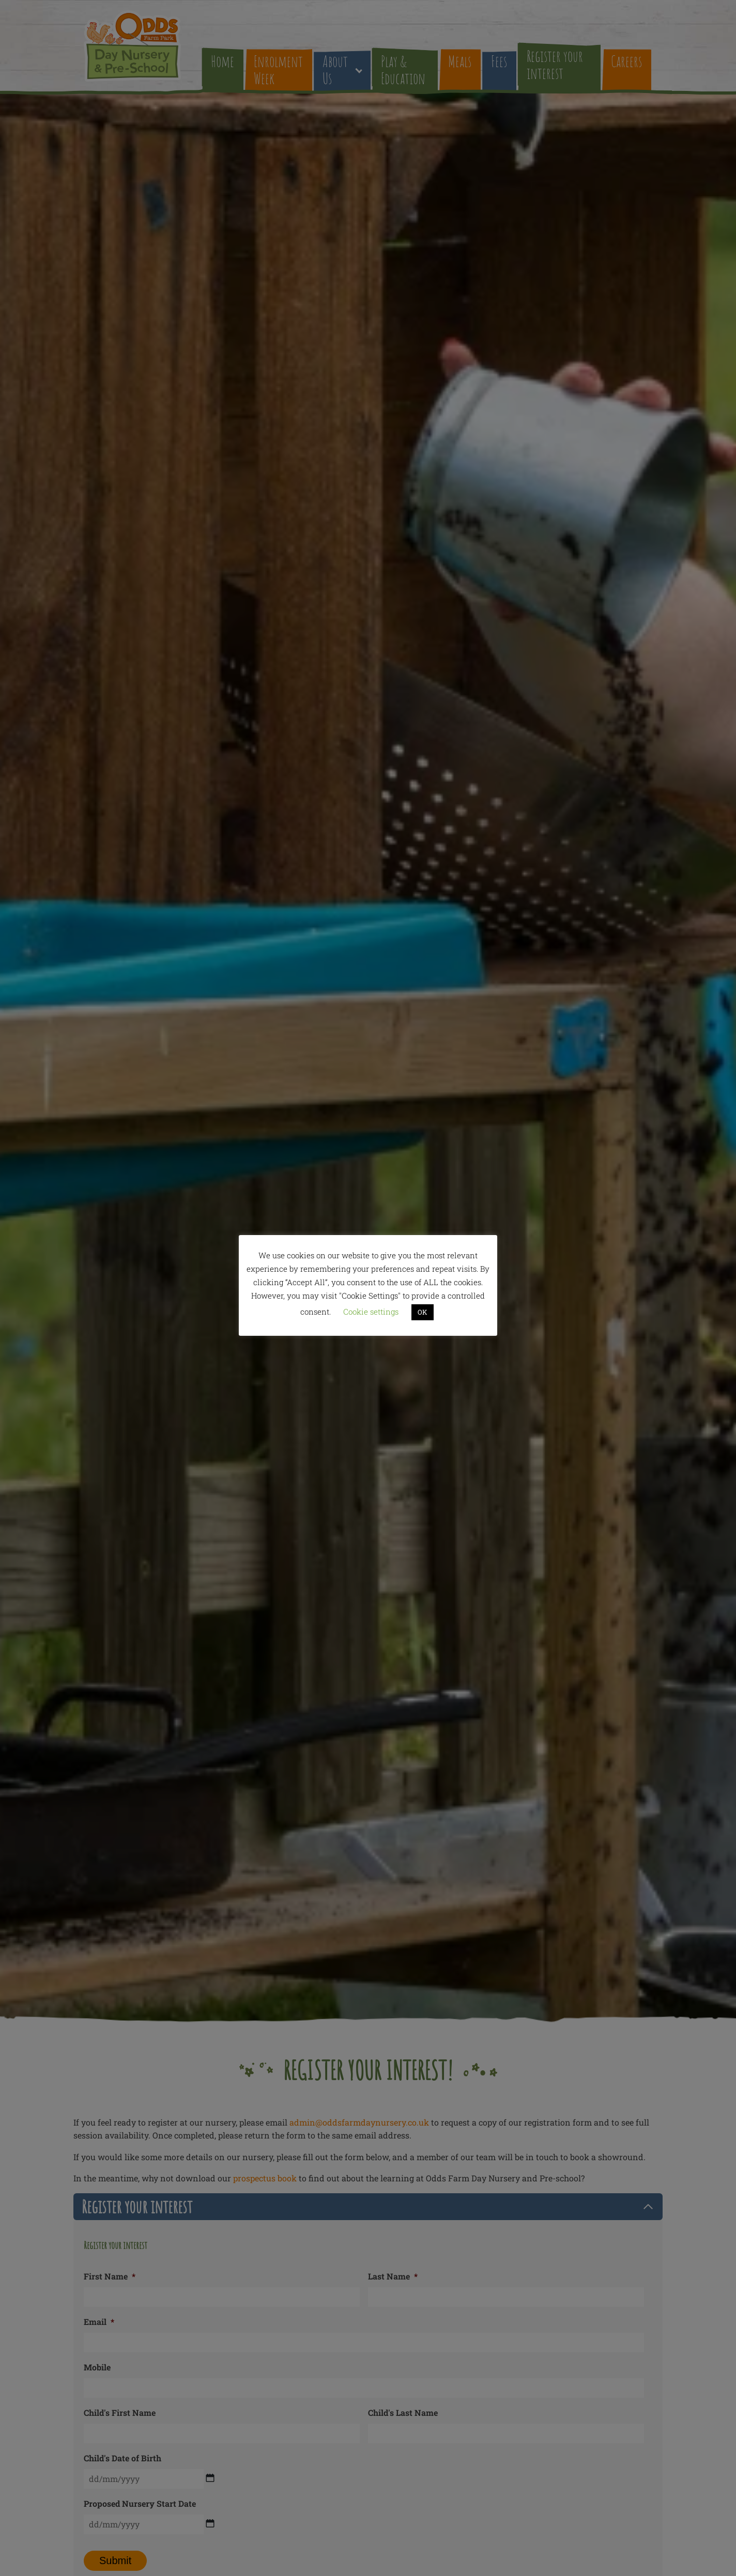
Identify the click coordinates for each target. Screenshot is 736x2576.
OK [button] (422, 1312)
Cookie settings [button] (370, 1311)
